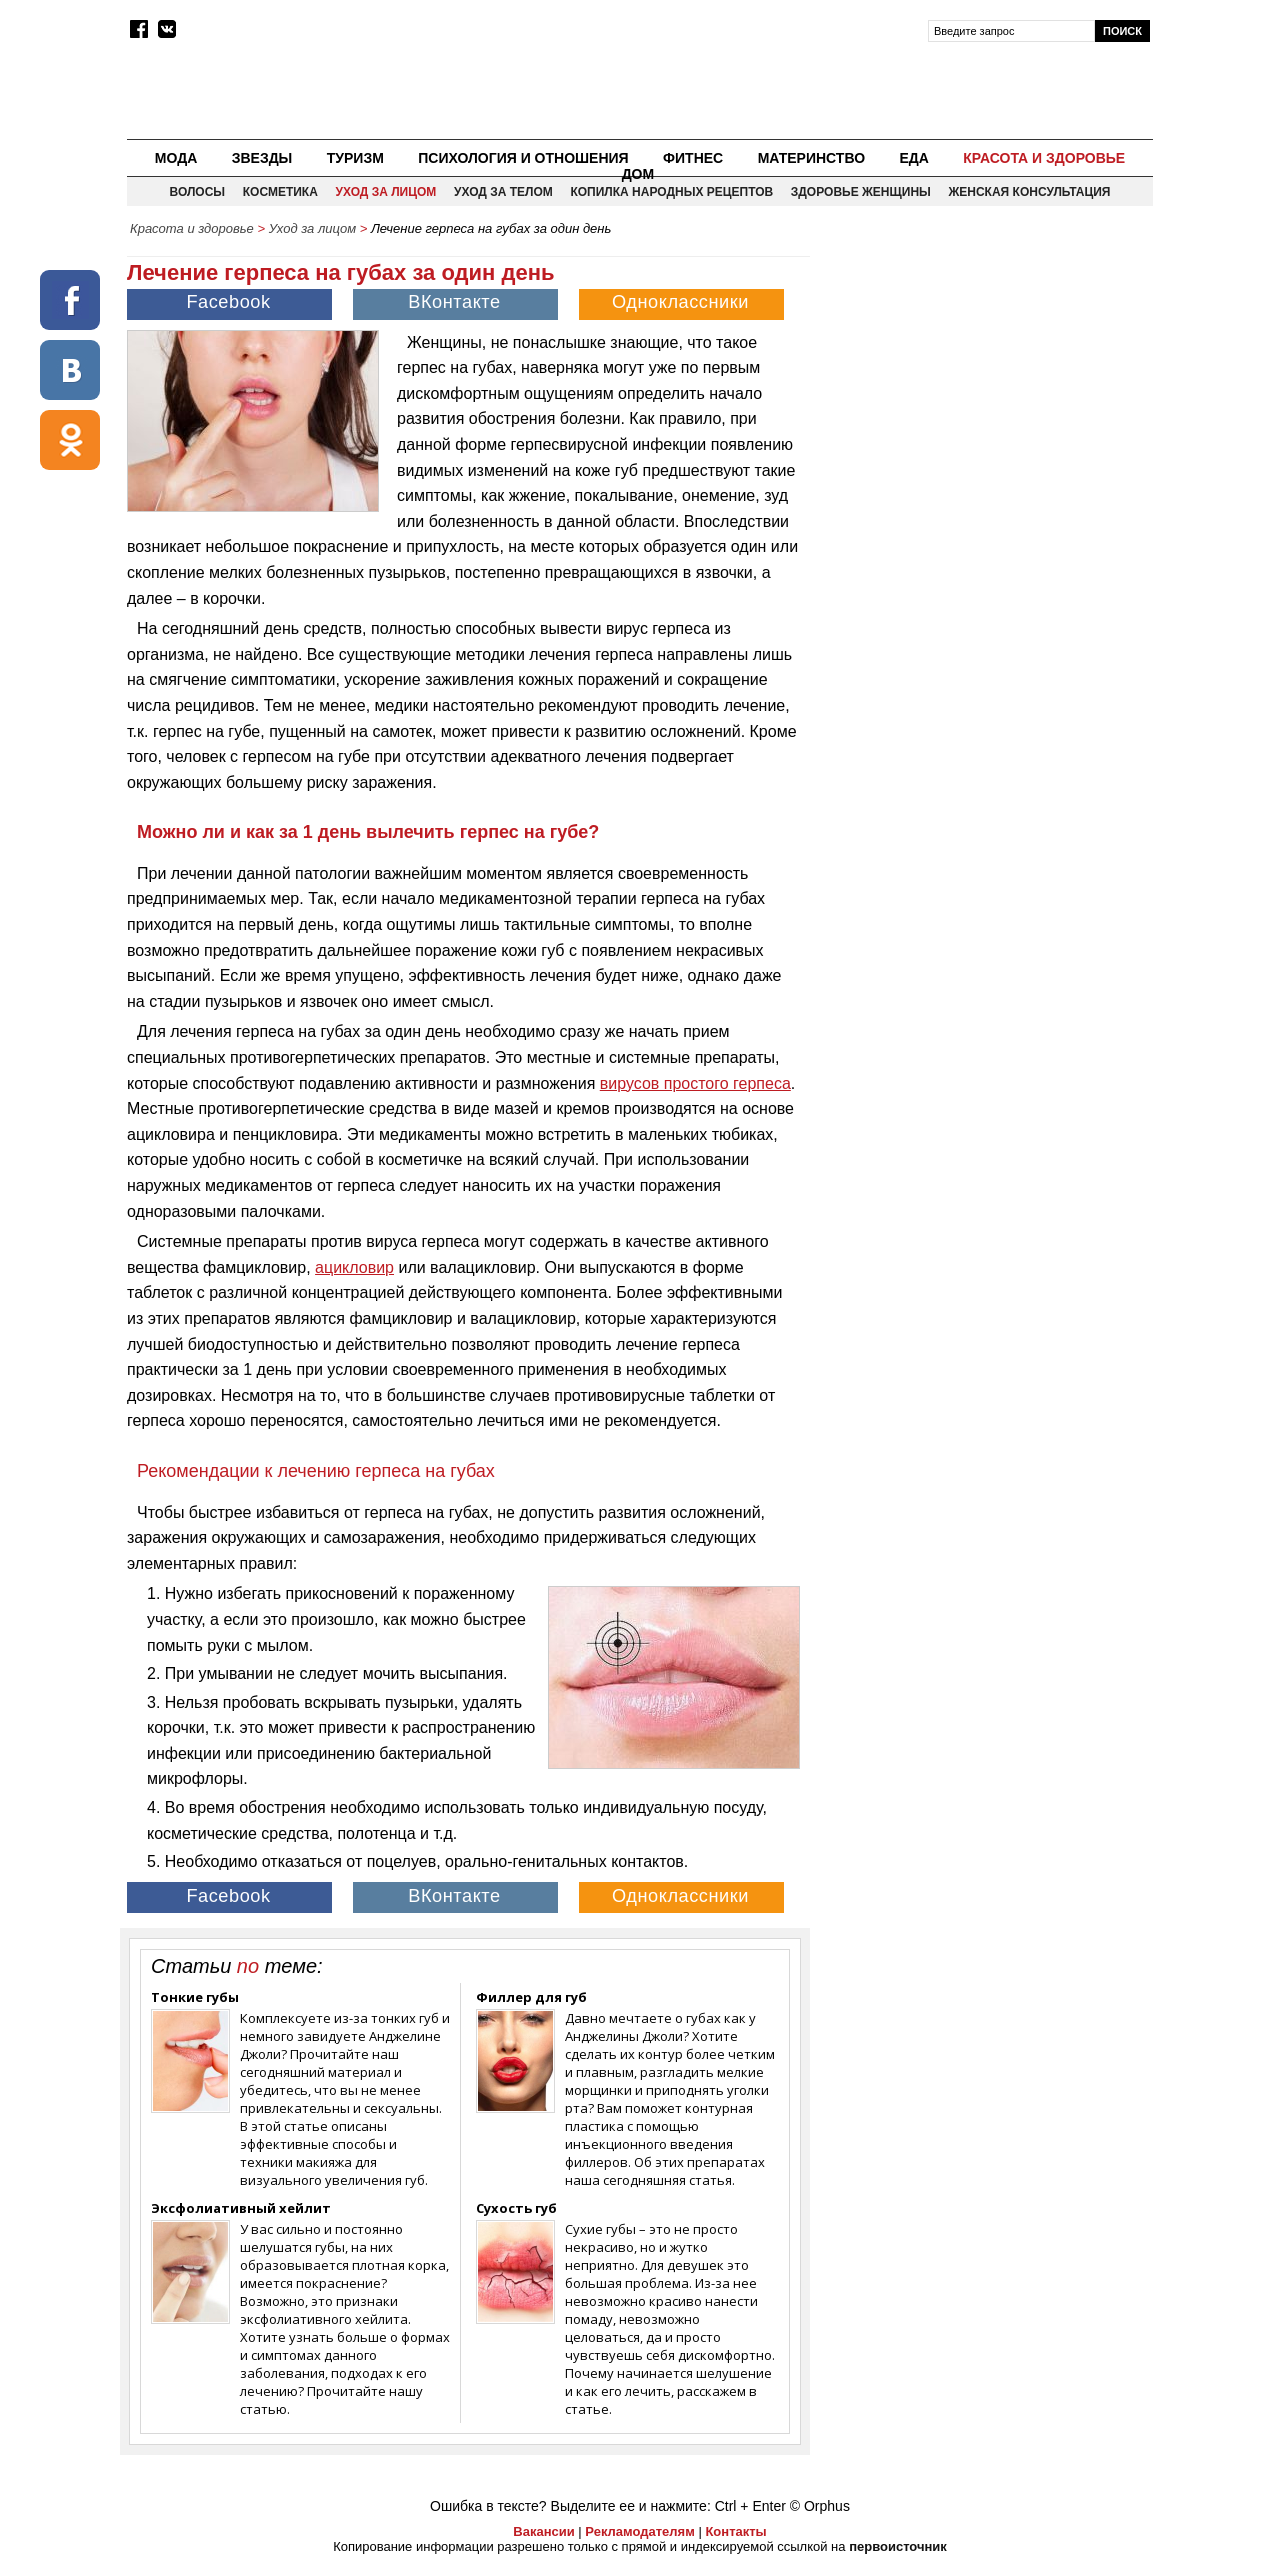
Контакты (735, 2531)
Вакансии (543, 2531)
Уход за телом (503, 192)
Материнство (811, 158)
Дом (638, 174)
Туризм (355, 158)
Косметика (280, 192)
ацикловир (354, 1267)
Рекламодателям (639, 2531)
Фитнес (693, 158)
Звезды (262, 158)
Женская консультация (1029, 192)
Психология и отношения (523, 158)
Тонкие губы (195, 1997)
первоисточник (898, 2546)
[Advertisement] (983, 386)
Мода (176, 158)
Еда (913, 158)
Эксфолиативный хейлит (241, 2208)
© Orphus (820, 2506)
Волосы (198, 192)
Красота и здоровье (1044, 158)
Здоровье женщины (861, 192)
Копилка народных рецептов (671, 192)
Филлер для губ (531, 1997)
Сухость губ (516, 2208)
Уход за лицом (385, 192)
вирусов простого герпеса (695, 1083)
